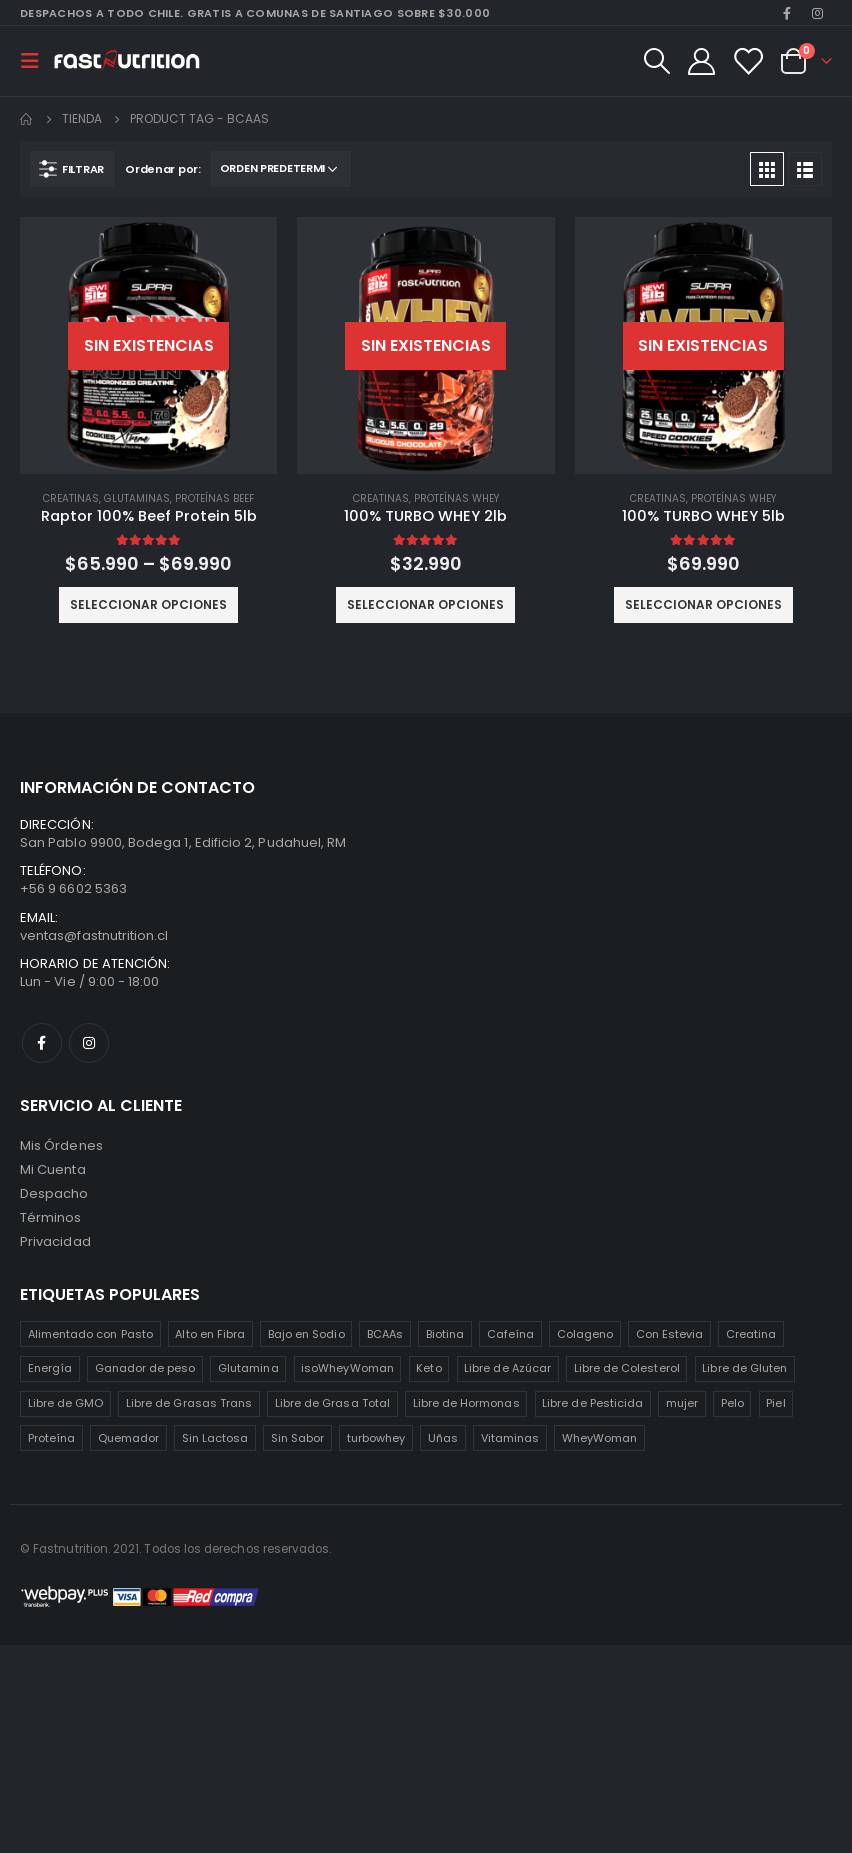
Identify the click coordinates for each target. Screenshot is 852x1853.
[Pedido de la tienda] (281, 169)
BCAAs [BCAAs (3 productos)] (385, 1334)
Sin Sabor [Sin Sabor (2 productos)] (298, 1438)
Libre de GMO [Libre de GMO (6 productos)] (66, 1403)
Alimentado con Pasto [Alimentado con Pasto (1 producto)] (90, 1334)
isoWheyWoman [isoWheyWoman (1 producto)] (347, 1368)
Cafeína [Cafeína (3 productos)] (510, 1334)
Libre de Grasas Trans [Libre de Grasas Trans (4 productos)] (189, 1403)
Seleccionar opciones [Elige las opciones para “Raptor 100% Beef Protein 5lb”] (148, 604)
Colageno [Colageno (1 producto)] (585, 1334)
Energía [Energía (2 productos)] (50, 1368)
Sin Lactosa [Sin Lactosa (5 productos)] (215, 1438)
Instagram (89, 1043)
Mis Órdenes (61, 1145)
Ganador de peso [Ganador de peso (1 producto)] (145, 1368)
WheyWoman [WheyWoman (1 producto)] (600, 1438)
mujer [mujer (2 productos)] (682, 1403)
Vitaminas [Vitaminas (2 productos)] (510, 1438)
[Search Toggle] (656, 61)
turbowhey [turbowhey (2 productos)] (376, 1438)
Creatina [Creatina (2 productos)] (751, 1334)
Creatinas (71, 498)
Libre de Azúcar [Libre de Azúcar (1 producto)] (507, 1368)
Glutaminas (137, 498)
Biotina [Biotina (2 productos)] (445, 1334)
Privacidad (55, 1241)
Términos (51, 1217)
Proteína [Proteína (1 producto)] (52, 1438)
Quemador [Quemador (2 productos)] (129, 1438)
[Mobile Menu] (36, 61)
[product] (148, 345)
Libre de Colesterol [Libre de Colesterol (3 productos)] (627, 1368)
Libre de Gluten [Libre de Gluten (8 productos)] (744, 1368)
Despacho (54, 1193)
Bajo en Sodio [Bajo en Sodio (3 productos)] (306, 1334)
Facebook (42, 1043)
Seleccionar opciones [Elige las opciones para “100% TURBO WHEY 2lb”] (425, 604)
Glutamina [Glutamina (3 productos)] (248, 1368)
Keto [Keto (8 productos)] (428, 1368)
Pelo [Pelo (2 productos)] (732, 1403)
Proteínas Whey (456, 498)
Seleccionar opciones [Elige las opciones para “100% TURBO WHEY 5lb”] (703, 604)
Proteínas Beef (214, 498)
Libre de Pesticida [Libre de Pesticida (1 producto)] (592, 1403)
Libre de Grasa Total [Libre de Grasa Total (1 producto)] (332, 1403)
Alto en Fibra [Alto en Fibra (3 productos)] (210, 1334)
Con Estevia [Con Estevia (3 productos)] (670, 1334)
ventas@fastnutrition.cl (94, 935)
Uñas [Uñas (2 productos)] (443, 1438)
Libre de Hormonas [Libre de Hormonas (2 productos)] (466, 1403)
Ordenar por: (163, 169)
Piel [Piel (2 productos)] (775, 1403)
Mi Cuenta (53, 1169)
